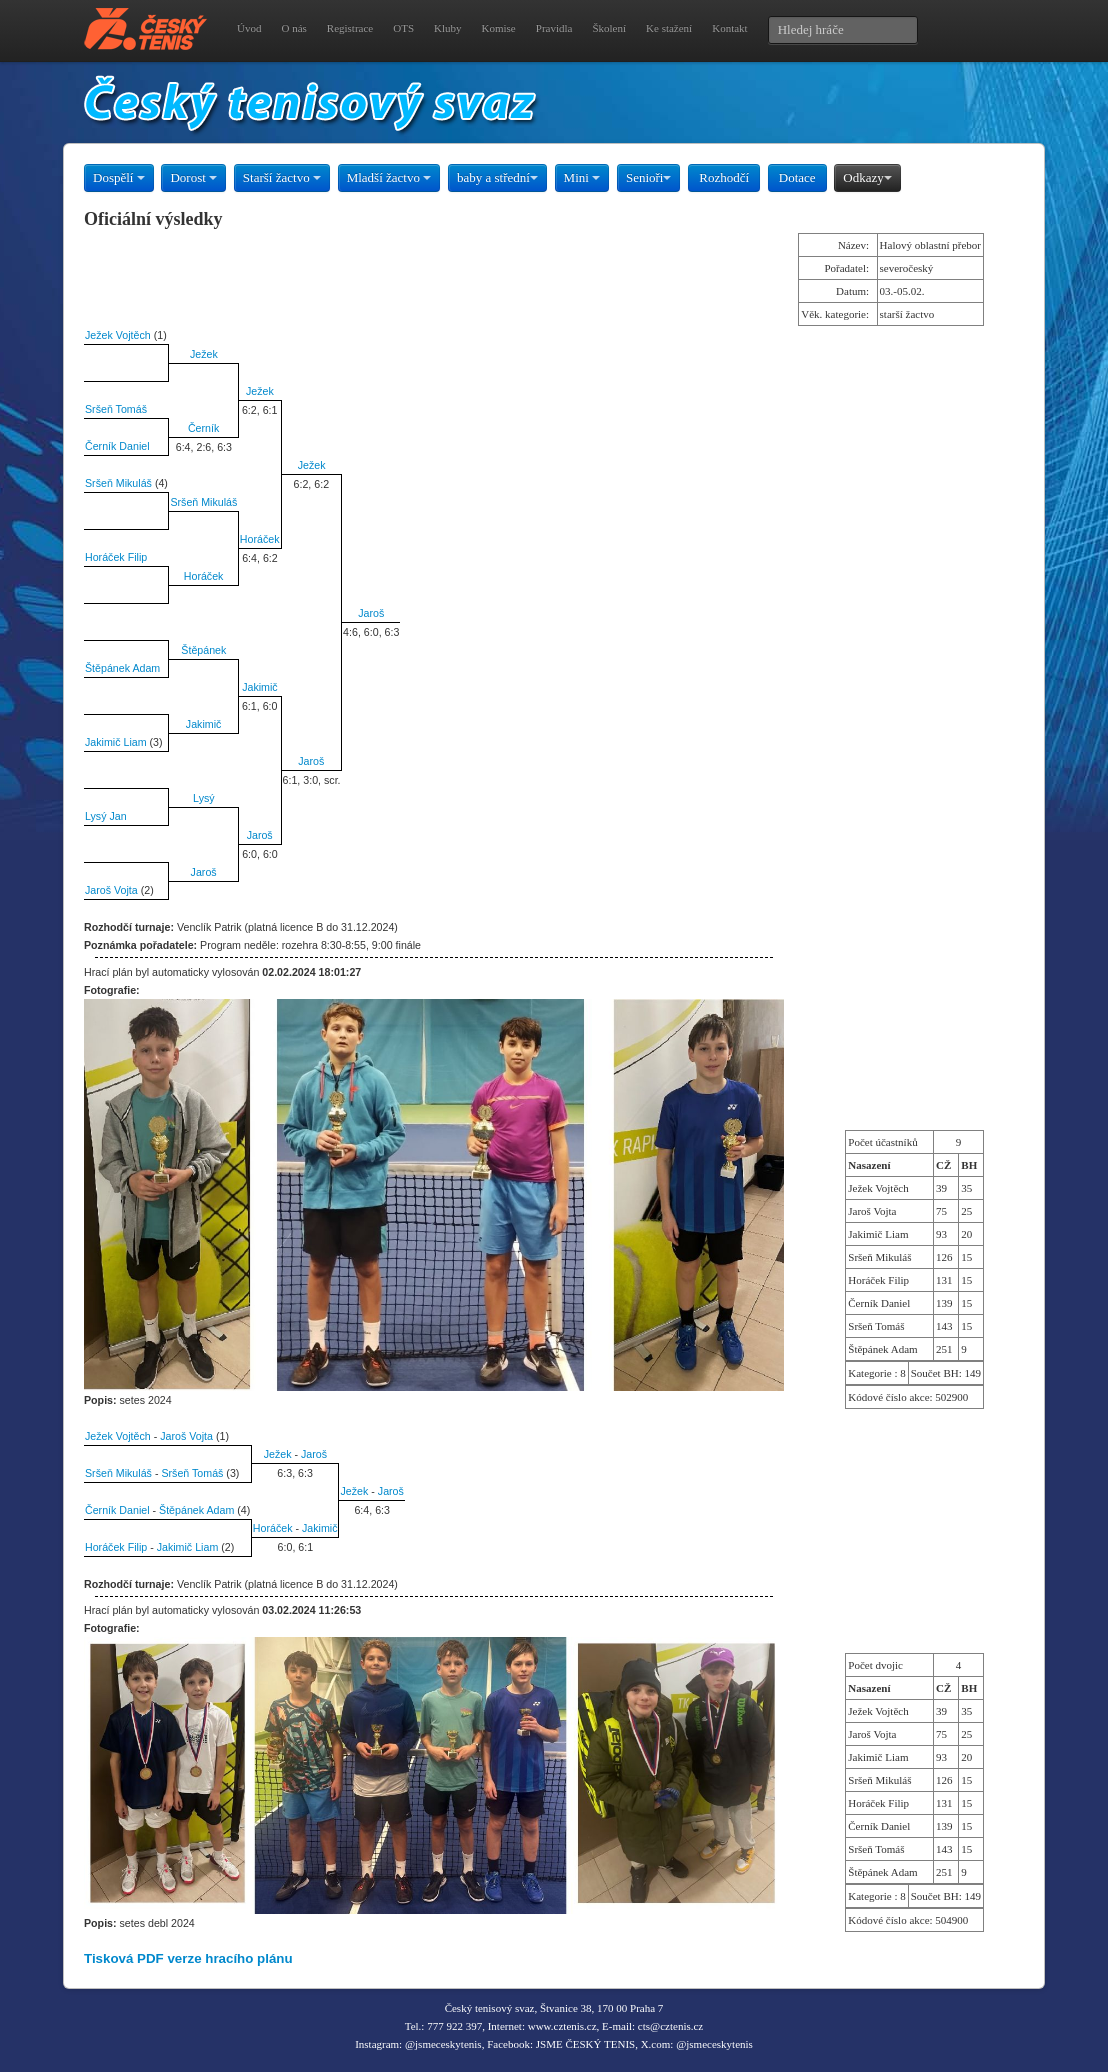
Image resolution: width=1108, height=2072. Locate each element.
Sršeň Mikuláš (118, 483)
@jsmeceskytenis (443, 2044)
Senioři (649, 177)
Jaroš (371, 613)
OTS (403, 28)
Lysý (204, 798)
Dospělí (119, 177)
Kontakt (729, 28)
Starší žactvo (282, 177)
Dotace (797, 177)
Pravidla (554, 28)
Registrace (350, 28)
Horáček (260, 539)
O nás (293, 28)
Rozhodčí (724, 177)
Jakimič (260, 687)
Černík (203, 428)
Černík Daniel (117, 446)
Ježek (204, 354)
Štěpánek (203, 650)
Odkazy (867, 177)
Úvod (249, 28)
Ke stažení (669, 28)
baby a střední (497, 177)
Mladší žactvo (389, 177)
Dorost (193, 177)
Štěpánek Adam (122, 668)
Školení (609, 28)
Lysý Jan (106, 816)
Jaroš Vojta (111, 890)
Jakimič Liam (116, 742)
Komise (499, 28)
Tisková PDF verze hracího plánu (188, 1958)
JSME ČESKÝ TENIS (585, 2044)
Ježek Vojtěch (118, 335)
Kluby (448, 28)
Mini (582, 177)
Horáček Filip (116, 557)
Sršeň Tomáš (116, 409)
